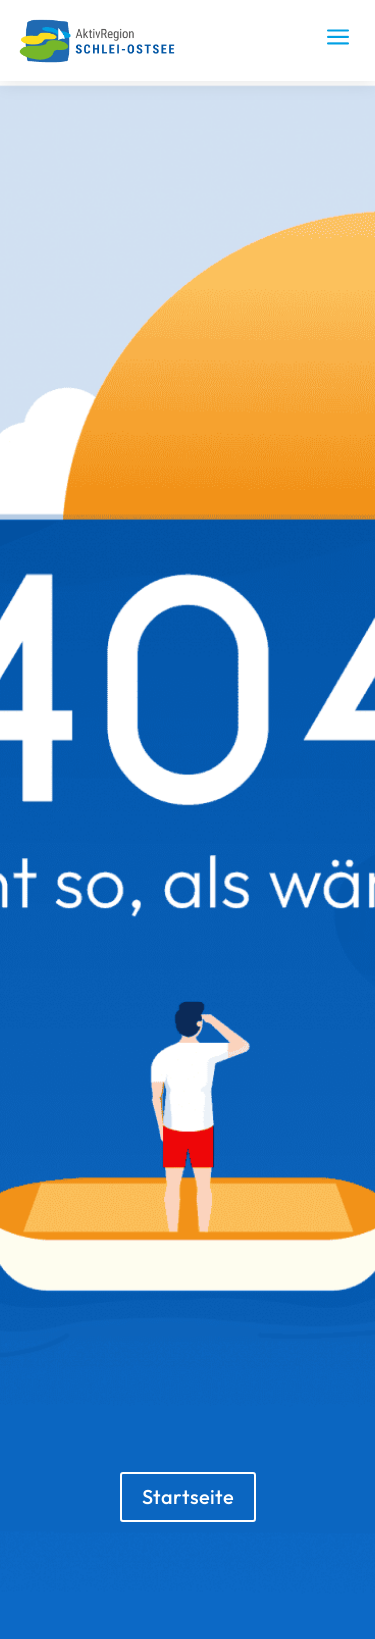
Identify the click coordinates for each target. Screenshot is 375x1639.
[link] (103, 58)
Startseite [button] (188, 1496)
